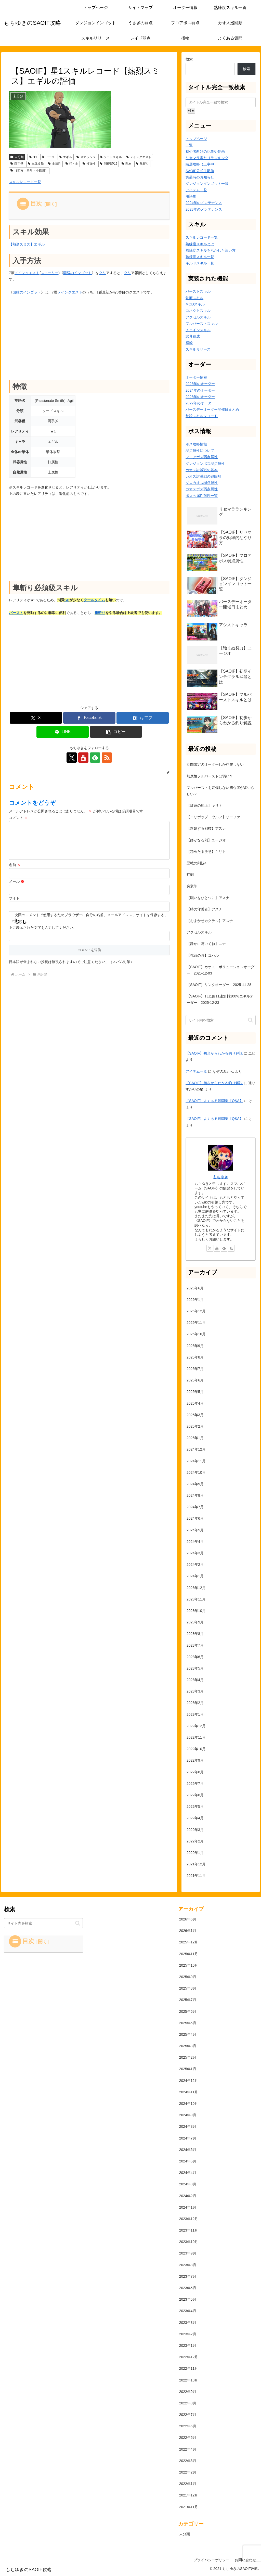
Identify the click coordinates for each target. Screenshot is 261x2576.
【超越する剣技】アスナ (206, 828)
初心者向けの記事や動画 (205, 151)
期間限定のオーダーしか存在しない (215, 764)
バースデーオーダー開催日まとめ (212, 409)
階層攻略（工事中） (202, 164)
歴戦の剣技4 (196, 863)
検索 (189, 59)
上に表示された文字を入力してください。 (43, 934)
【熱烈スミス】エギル (27, 244)
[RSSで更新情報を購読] (107, 757)
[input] (220, 1020)
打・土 (72, 163)
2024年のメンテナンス (204, 203)
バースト (16, 613)
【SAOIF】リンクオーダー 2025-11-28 (219, 985)
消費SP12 (108, 163)
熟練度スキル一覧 (200, 257)
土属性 (54, 163)
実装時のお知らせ (200, 177)
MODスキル (195, 304)
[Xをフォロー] (72, 757)
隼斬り (142, 163)
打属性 (89, 163)
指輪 (189, 343)
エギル (65, 157)
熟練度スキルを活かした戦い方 (211, 250)
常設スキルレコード (202, 416)
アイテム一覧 (196, 190)
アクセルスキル (198, 317)
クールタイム (94, 600)
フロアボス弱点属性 (202, 457)
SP (66, 600)
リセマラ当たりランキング (207, 158)
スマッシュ (86, 157)
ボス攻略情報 (196, 444)
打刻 (190, 875)
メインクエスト (138, 157)
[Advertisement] (89, 337)
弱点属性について (200, 450)
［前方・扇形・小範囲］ (29, 170)
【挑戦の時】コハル (203, 955)
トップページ (196, 139)
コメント (18, 818)
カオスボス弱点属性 (202, 489)
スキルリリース (198, 349)
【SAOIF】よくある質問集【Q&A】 (214, 1101)
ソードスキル (111, 157)
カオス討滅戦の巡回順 (203, 476)
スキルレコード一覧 (25, 182)
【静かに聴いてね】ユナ (206, 944)
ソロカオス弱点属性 (202, 483)
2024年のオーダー (200, 390)
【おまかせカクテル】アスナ (210, 921)
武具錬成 (193, 336)
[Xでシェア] (36, 718)
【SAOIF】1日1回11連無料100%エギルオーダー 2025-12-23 (220, 999)
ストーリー (50, 273)
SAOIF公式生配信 (200, 171)
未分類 (17, 157)
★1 (33, 157)
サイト (14, 904)
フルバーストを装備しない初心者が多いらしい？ (220, 791)
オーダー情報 (196, 377)
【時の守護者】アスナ (204, 909)
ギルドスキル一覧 (200, 263)
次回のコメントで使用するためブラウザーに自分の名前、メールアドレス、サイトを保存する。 (91, 921)
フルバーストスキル (202, 324)
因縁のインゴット (77, 273)
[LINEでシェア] (62, 732)
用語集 (191, 196)
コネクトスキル (198, 311)
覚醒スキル (194, 298)
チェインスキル (198, 330)
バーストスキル (198, 291)
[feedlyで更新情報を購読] (95, 757)
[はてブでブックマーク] (142, 718)
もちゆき (220, 1177)
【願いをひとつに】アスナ (208, 898)
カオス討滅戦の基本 (202, 470)
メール (16, 888)
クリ (102, 273)
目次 (36, 203)
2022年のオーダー (200, 403)
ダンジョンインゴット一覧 (207, 184)
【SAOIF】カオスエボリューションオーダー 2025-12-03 (220, 970)
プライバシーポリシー (211, 2560)
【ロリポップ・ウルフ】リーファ (213, 817)
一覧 (189, 145)
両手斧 (16, 163)
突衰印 (192, 886)
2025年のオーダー (200, 384)
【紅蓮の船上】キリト (204, 805)
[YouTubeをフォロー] (83, 757)
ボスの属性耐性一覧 (202, 496)
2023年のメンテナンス (204, 209)
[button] (116, 732)
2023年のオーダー (200, 397)
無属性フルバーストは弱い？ (210, 776)
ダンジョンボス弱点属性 (205, 464)
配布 (127, 163)
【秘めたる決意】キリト (206, 852)
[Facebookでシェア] (89, 718)
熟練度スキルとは (200, 244)
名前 (15, 871)
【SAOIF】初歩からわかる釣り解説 (214, 1053)
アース (48, 157)
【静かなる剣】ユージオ (206, 840)
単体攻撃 (36, 163)
